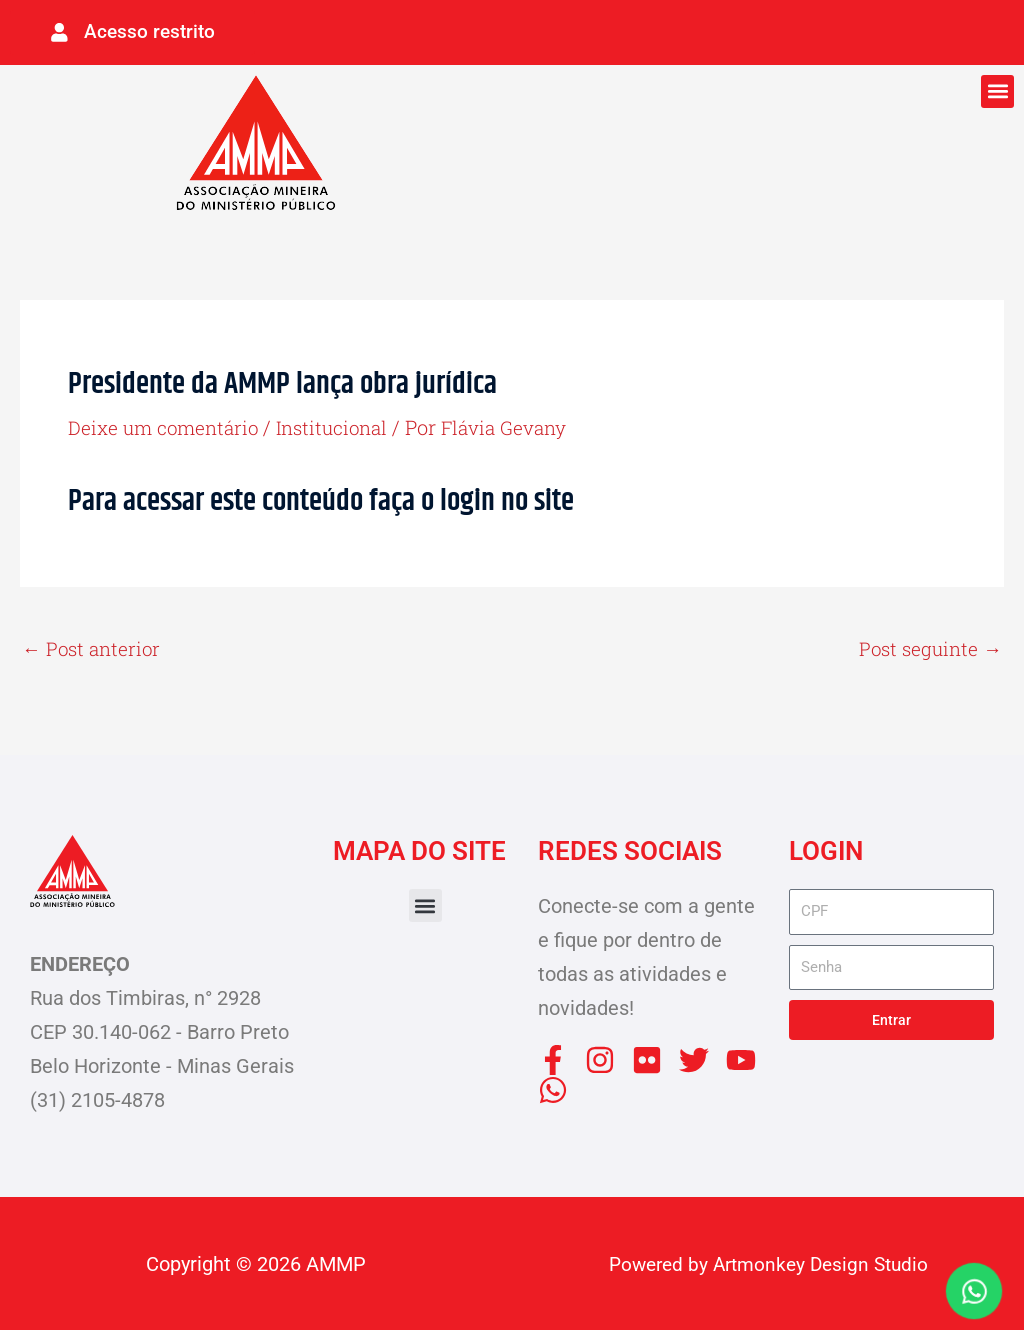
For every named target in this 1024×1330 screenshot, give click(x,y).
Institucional (344, 423)
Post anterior (94, 647)
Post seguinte (927, 647)
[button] (997, 87)
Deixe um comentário (167, 423)
